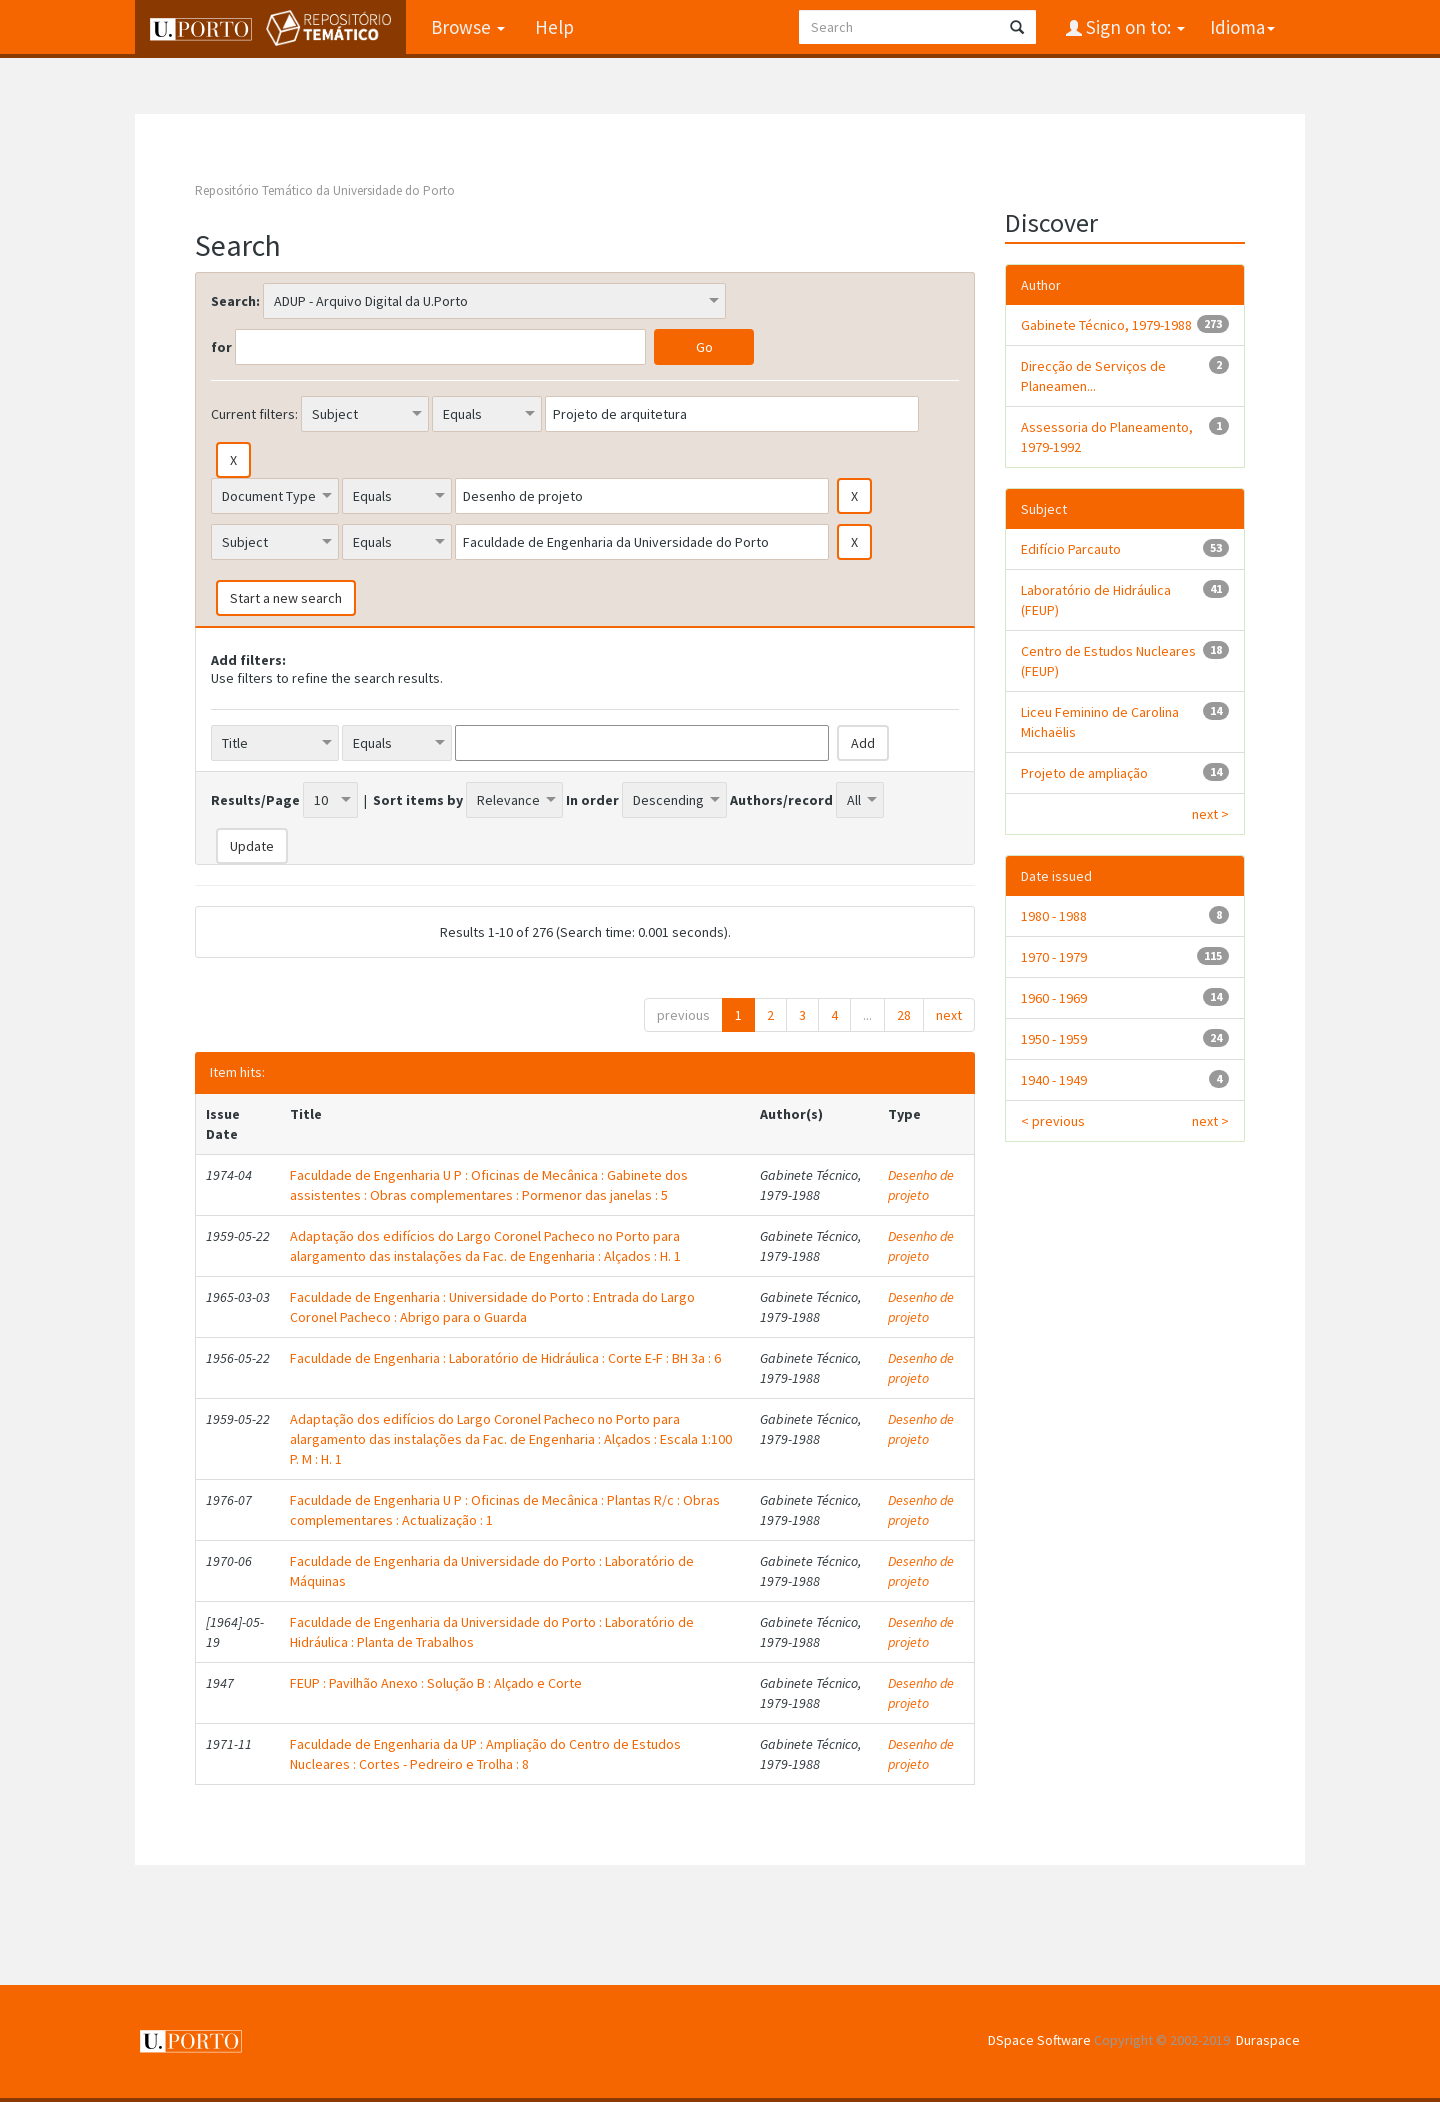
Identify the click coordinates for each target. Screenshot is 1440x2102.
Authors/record (781, 800)
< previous (1053, 1121)
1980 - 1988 (1054, 916)
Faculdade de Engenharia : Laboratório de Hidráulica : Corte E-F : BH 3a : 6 (505, 1358)
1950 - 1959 (1054, 1039)
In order (592, 800)
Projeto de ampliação (1084, 773)
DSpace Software (1039, 2040)
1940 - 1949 (1054, 1080)
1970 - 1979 (1054, 957)
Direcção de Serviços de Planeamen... (1093, 376)
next (949, 1015)
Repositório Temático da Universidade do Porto (325, 190)
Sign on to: (1133, 27)
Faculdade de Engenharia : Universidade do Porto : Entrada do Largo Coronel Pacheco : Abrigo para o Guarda (492, 1307)
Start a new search (286, 598)
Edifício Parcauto (1071, 549)
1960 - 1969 (1054, 998)
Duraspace (1268, 2040)
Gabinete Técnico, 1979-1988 (1106, 325)
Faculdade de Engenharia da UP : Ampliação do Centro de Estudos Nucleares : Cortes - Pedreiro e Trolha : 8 (485, 1754)
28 (904, 1015)
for (221, 347)
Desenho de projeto (921, 1185)
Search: (235, 301)
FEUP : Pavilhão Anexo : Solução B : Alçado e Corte (436, 1683)
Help (554, 27)
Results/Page (255, 800)
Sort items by (418, 800)
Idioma (1242, 27)
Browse (468, 27)
